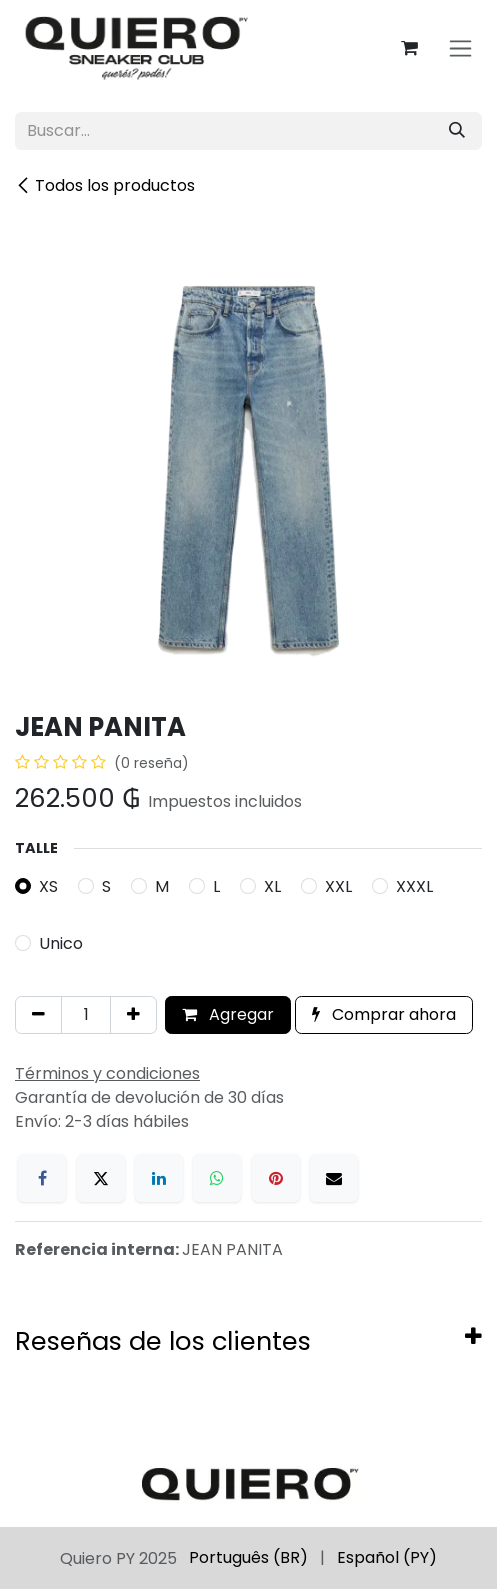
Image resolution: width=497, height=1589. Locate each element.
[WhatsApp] (217, 1178)
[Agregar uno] (133, 1015)
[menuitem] (248, 1558)
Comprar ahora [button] (384, 1014)
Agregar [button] (228, 1014)
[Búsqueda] (457, 131)
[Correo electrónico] (334, 1178)
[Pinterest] (276, 1178)
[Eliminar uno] (38, 1015)
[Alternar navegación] (460, 48)
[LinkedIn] (159, 1178)
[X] (101, 1178)
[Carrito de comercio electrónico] (409, 48)
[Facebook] (42, 1178)
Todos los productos (105, 185)
